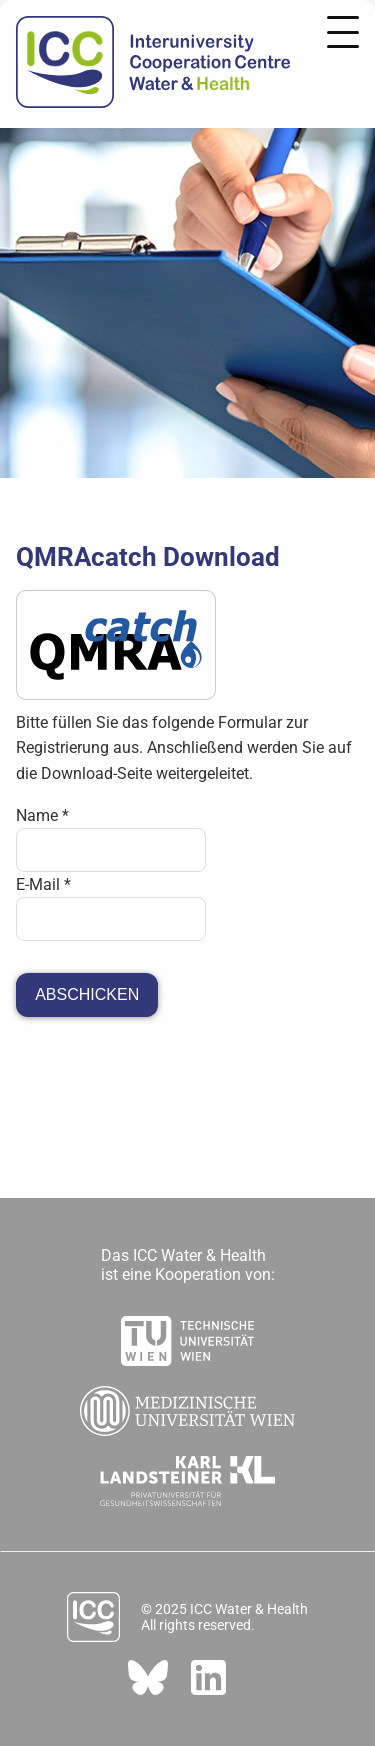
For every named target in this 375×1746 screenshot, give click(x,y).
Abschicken (87, 994)
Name (42, 815)
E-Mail (43, 884)
